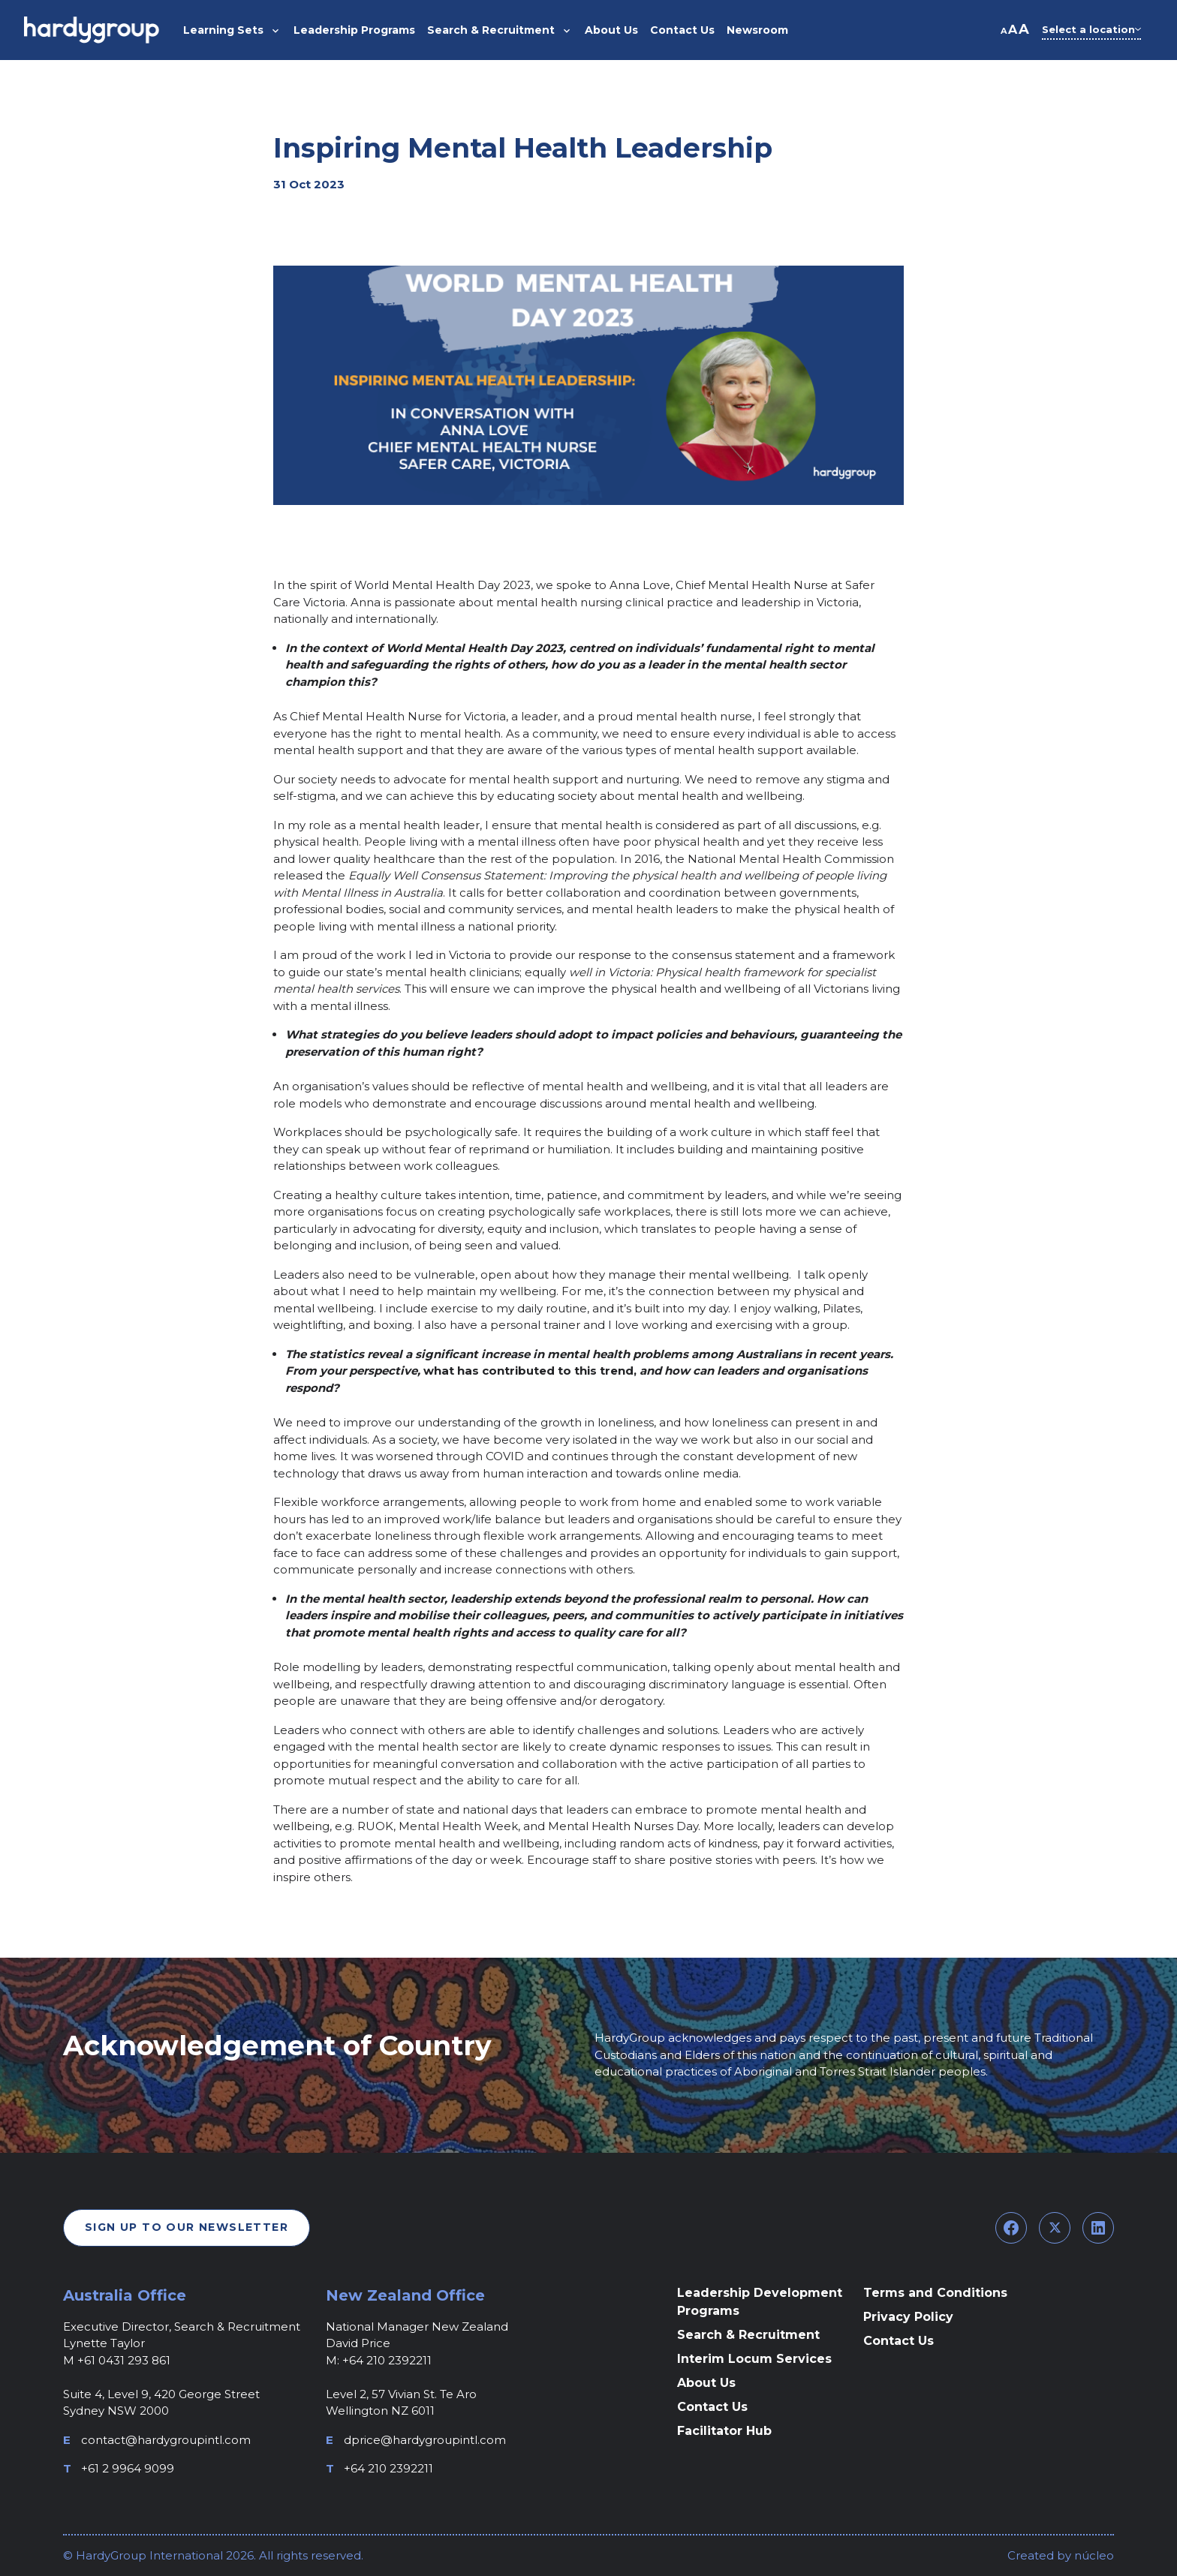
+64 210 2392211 (388, 2468)
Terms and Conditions (935, 2293)
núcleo (1092, 2555)
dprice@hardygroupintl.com (425, 2440)
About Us (706, 2383)
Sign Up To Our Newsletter (186, 2227)
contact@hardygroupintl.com (166, 2440)
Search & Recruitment (748, 2335)
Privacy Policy (908, 2317)
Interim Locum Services (754, 2359)
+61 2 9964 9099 (127, 2468)
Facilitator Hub (724, 2431)
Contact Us (712, 2407)
